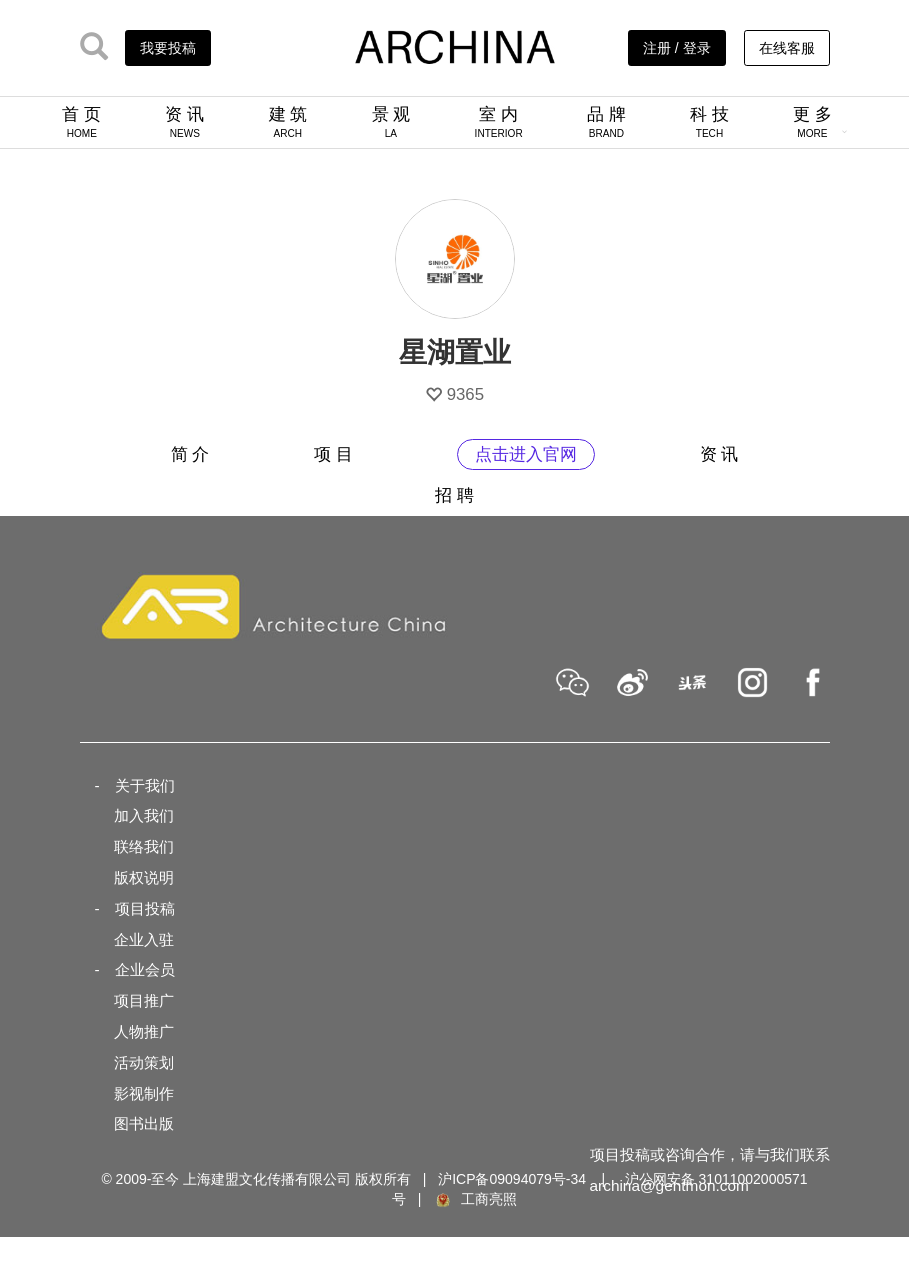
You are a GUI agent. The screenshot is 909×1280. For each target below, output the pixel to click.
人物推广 (144, 1031)
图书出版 (144, 1123)
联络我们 (144, 846)
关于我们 (145, 785)
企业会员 (145, 969)
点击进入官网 (526, 454)
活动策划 (144, 1062)
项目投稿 (145, 908)
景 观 (391, 122)
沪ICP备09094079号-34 (512, 1179)
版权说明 (144, 877)
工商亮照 (475, 1199)
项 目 (333, 454)
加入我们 (144, 815)
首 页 (81, 122)
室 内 (499, 122)
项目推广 (144, 1000)
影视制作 (144, 1093)
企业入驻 (144, 939)
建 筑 (288, 122)
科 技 (709, 122)
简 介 (190, 454)
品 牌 (606, 122)
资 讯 (184, 122)
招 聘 (454, 495)
